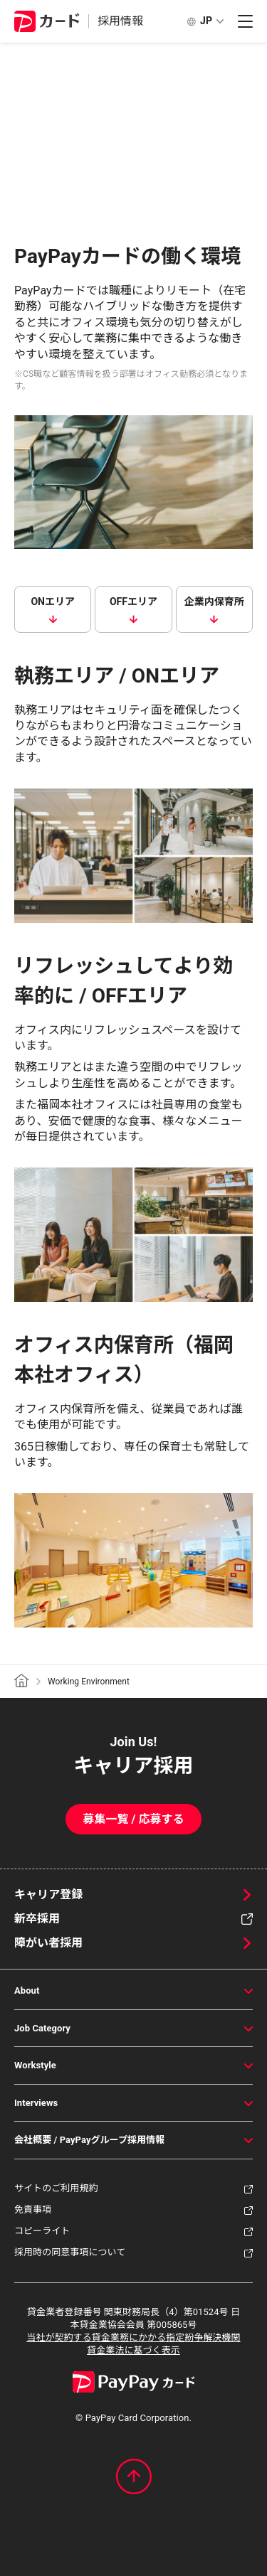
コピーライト (42, 2230)
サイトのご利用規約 (56, 2188)
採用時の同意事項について (69, 2252)
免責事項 (32, 2209)
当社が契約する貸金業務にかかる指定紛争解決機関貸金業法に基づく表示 (133, 2344)
